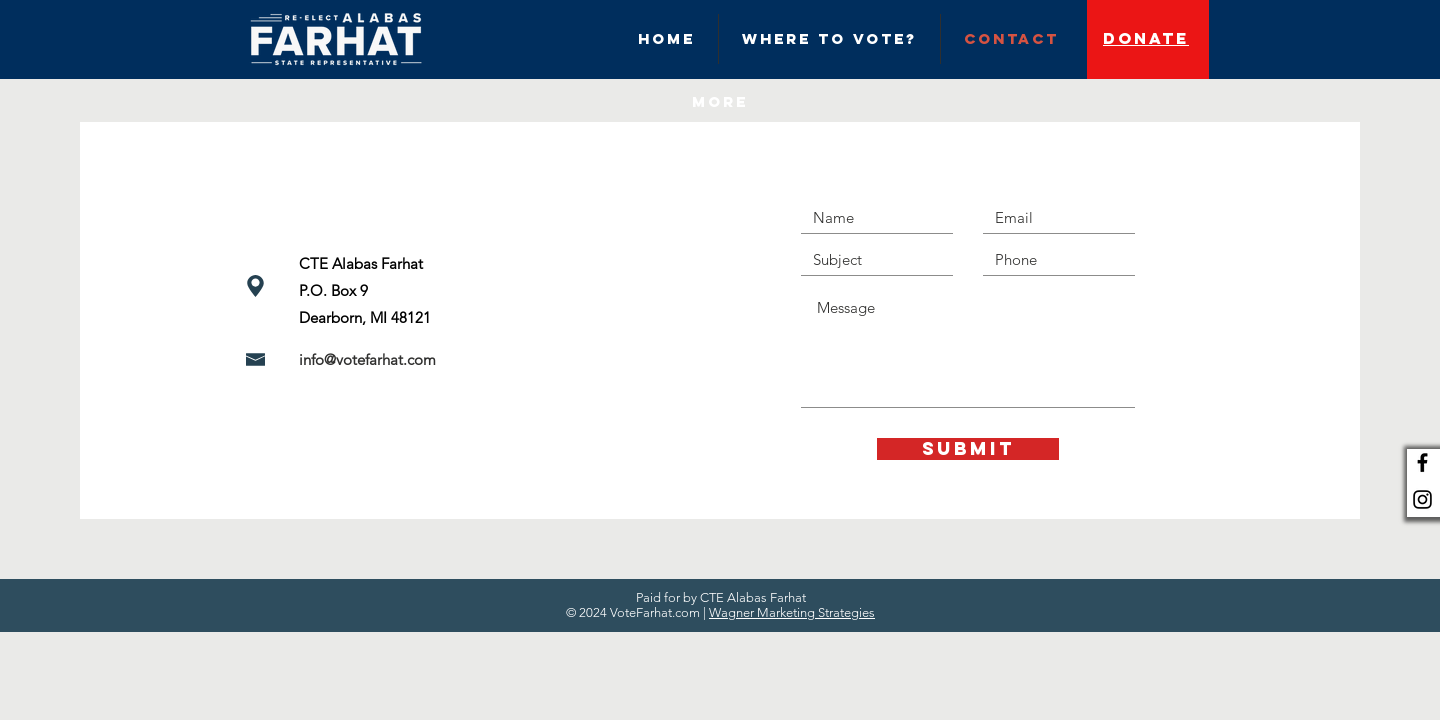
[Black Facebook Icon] (1422, 462)
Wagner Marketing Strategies (792, 612)
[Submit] (968, 449)
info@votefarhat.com (367, 359)
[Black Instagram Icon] (1422, 499)
